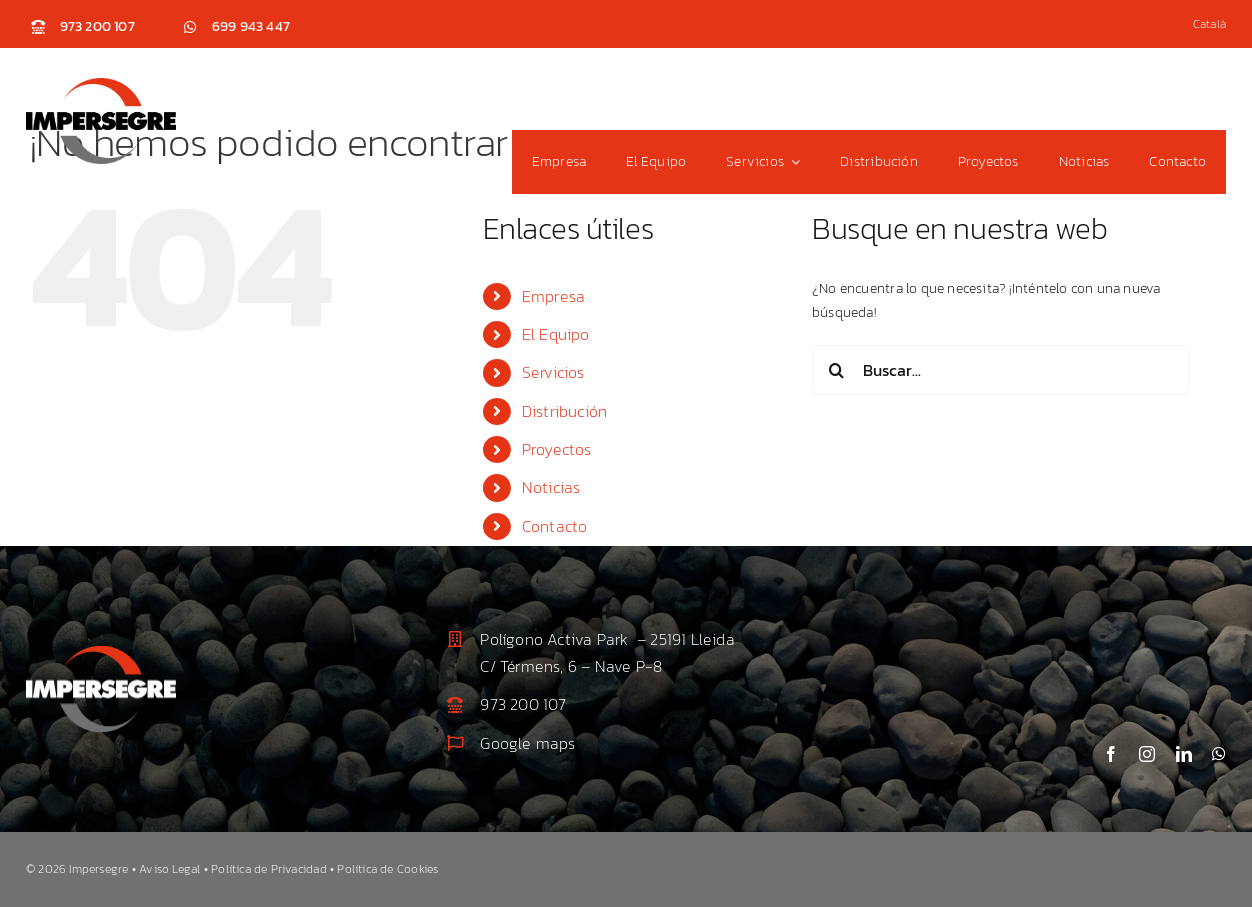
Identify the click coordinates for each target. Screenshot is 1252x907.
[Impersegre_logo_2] (101, 652)
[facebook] (1111, 754)
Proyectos (557, 449)
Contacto (555, 526)
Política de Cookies (387, 869)
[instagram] (1147, 754)
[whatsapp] (1219, 754)
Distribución (565, 411)
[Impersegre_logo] (101, 84)
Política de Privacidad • (274, 869)
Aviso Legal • (175, 869)
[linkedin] (1184, 754)
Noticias (551, 487)
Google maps (527, 743)
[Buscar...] (1000, 370)
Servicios (553, 372)
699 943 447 (251, 26)
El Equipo (556, 334)
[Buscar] (837, 370)
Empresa (553, 296)
